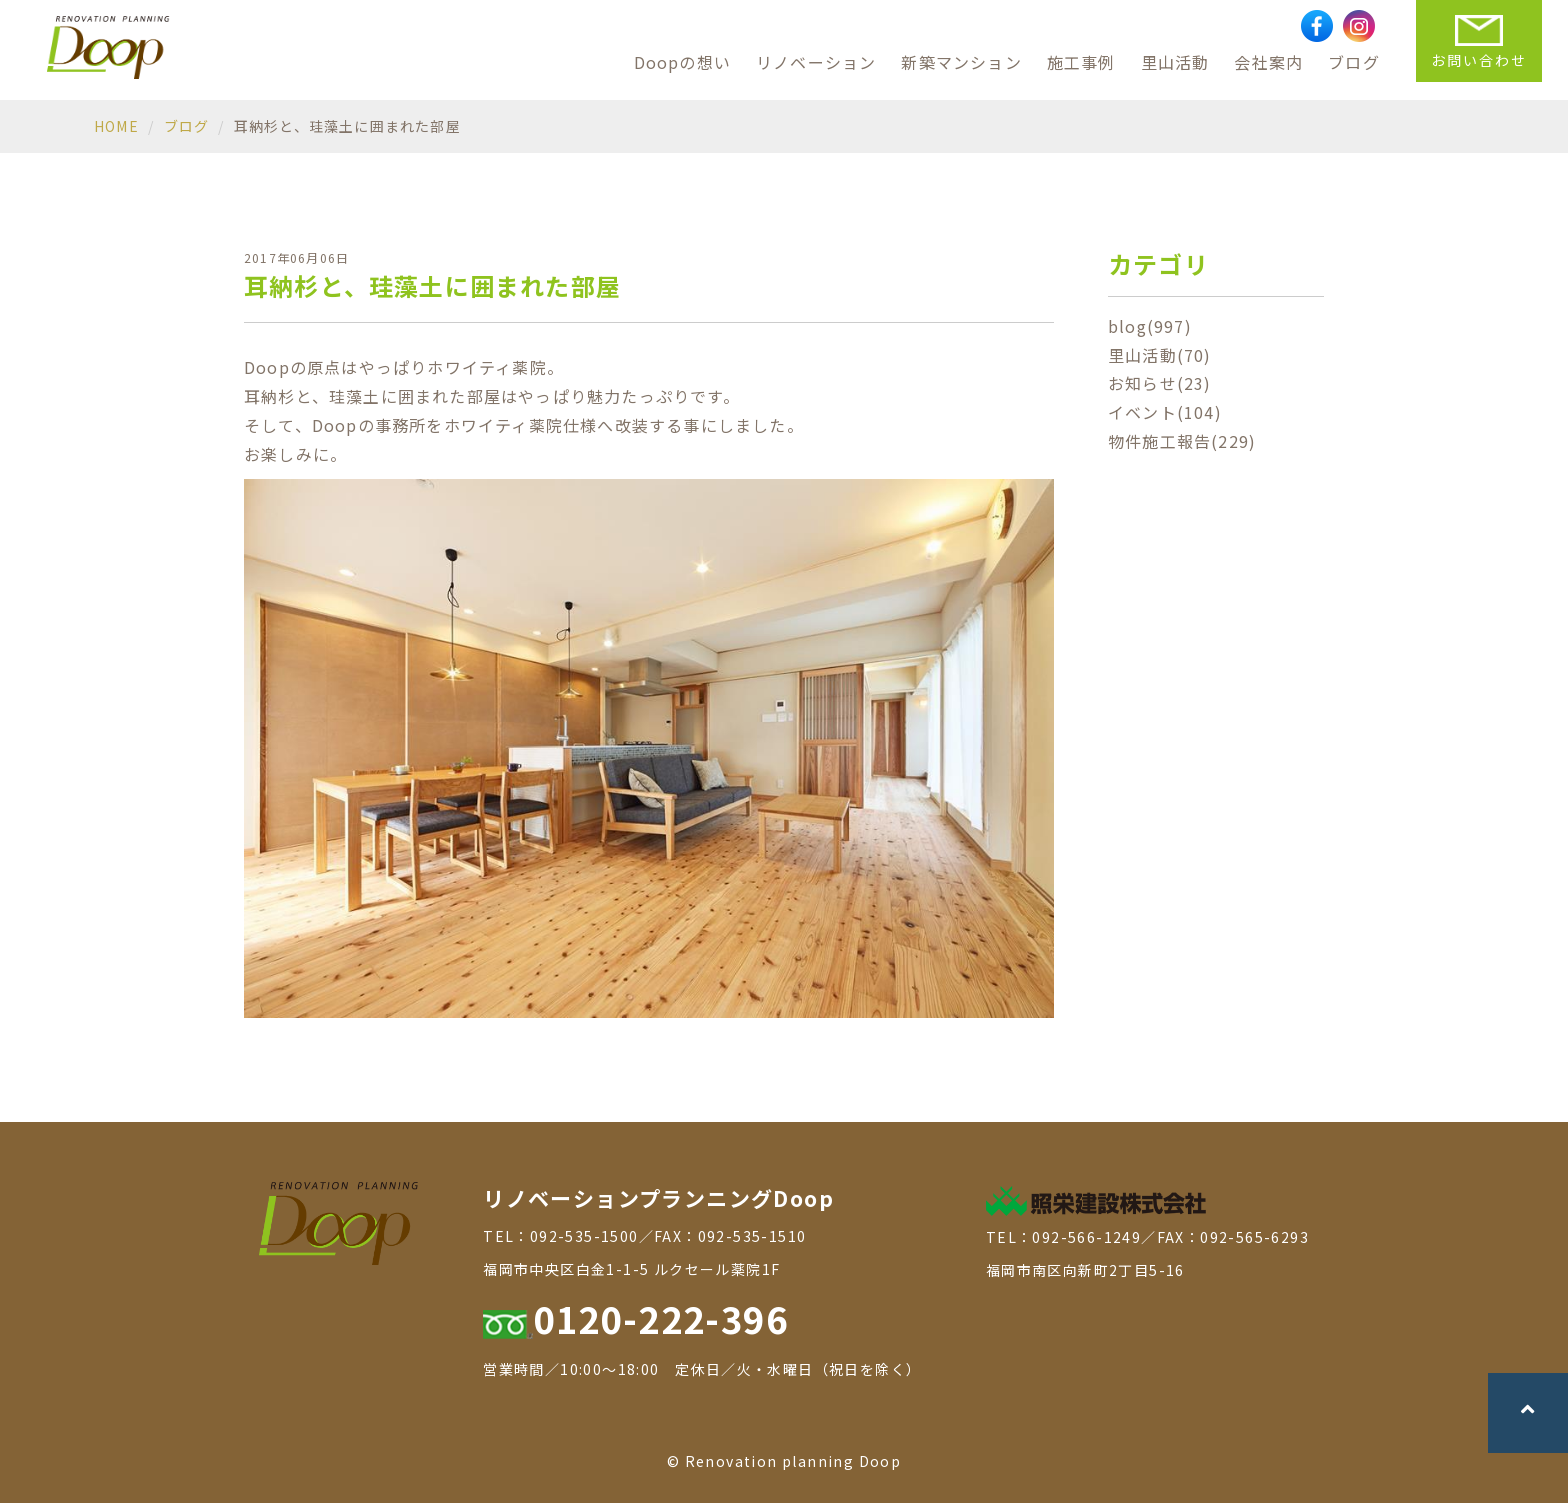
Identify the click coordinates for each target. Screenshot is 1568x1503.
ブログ (1354, 62)
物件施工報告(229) (1182, 441)
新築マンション (961, 62)
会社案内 (1268, 62)
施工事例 (1081, 62)
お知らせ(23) (1160, 383)
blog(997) (1150, 326)
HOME (116, 126)
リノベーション (816, 62)
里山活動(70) (1160, 355)
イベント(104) (1165, 412)
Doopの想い (682, 62)
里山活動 (1175, 62)
